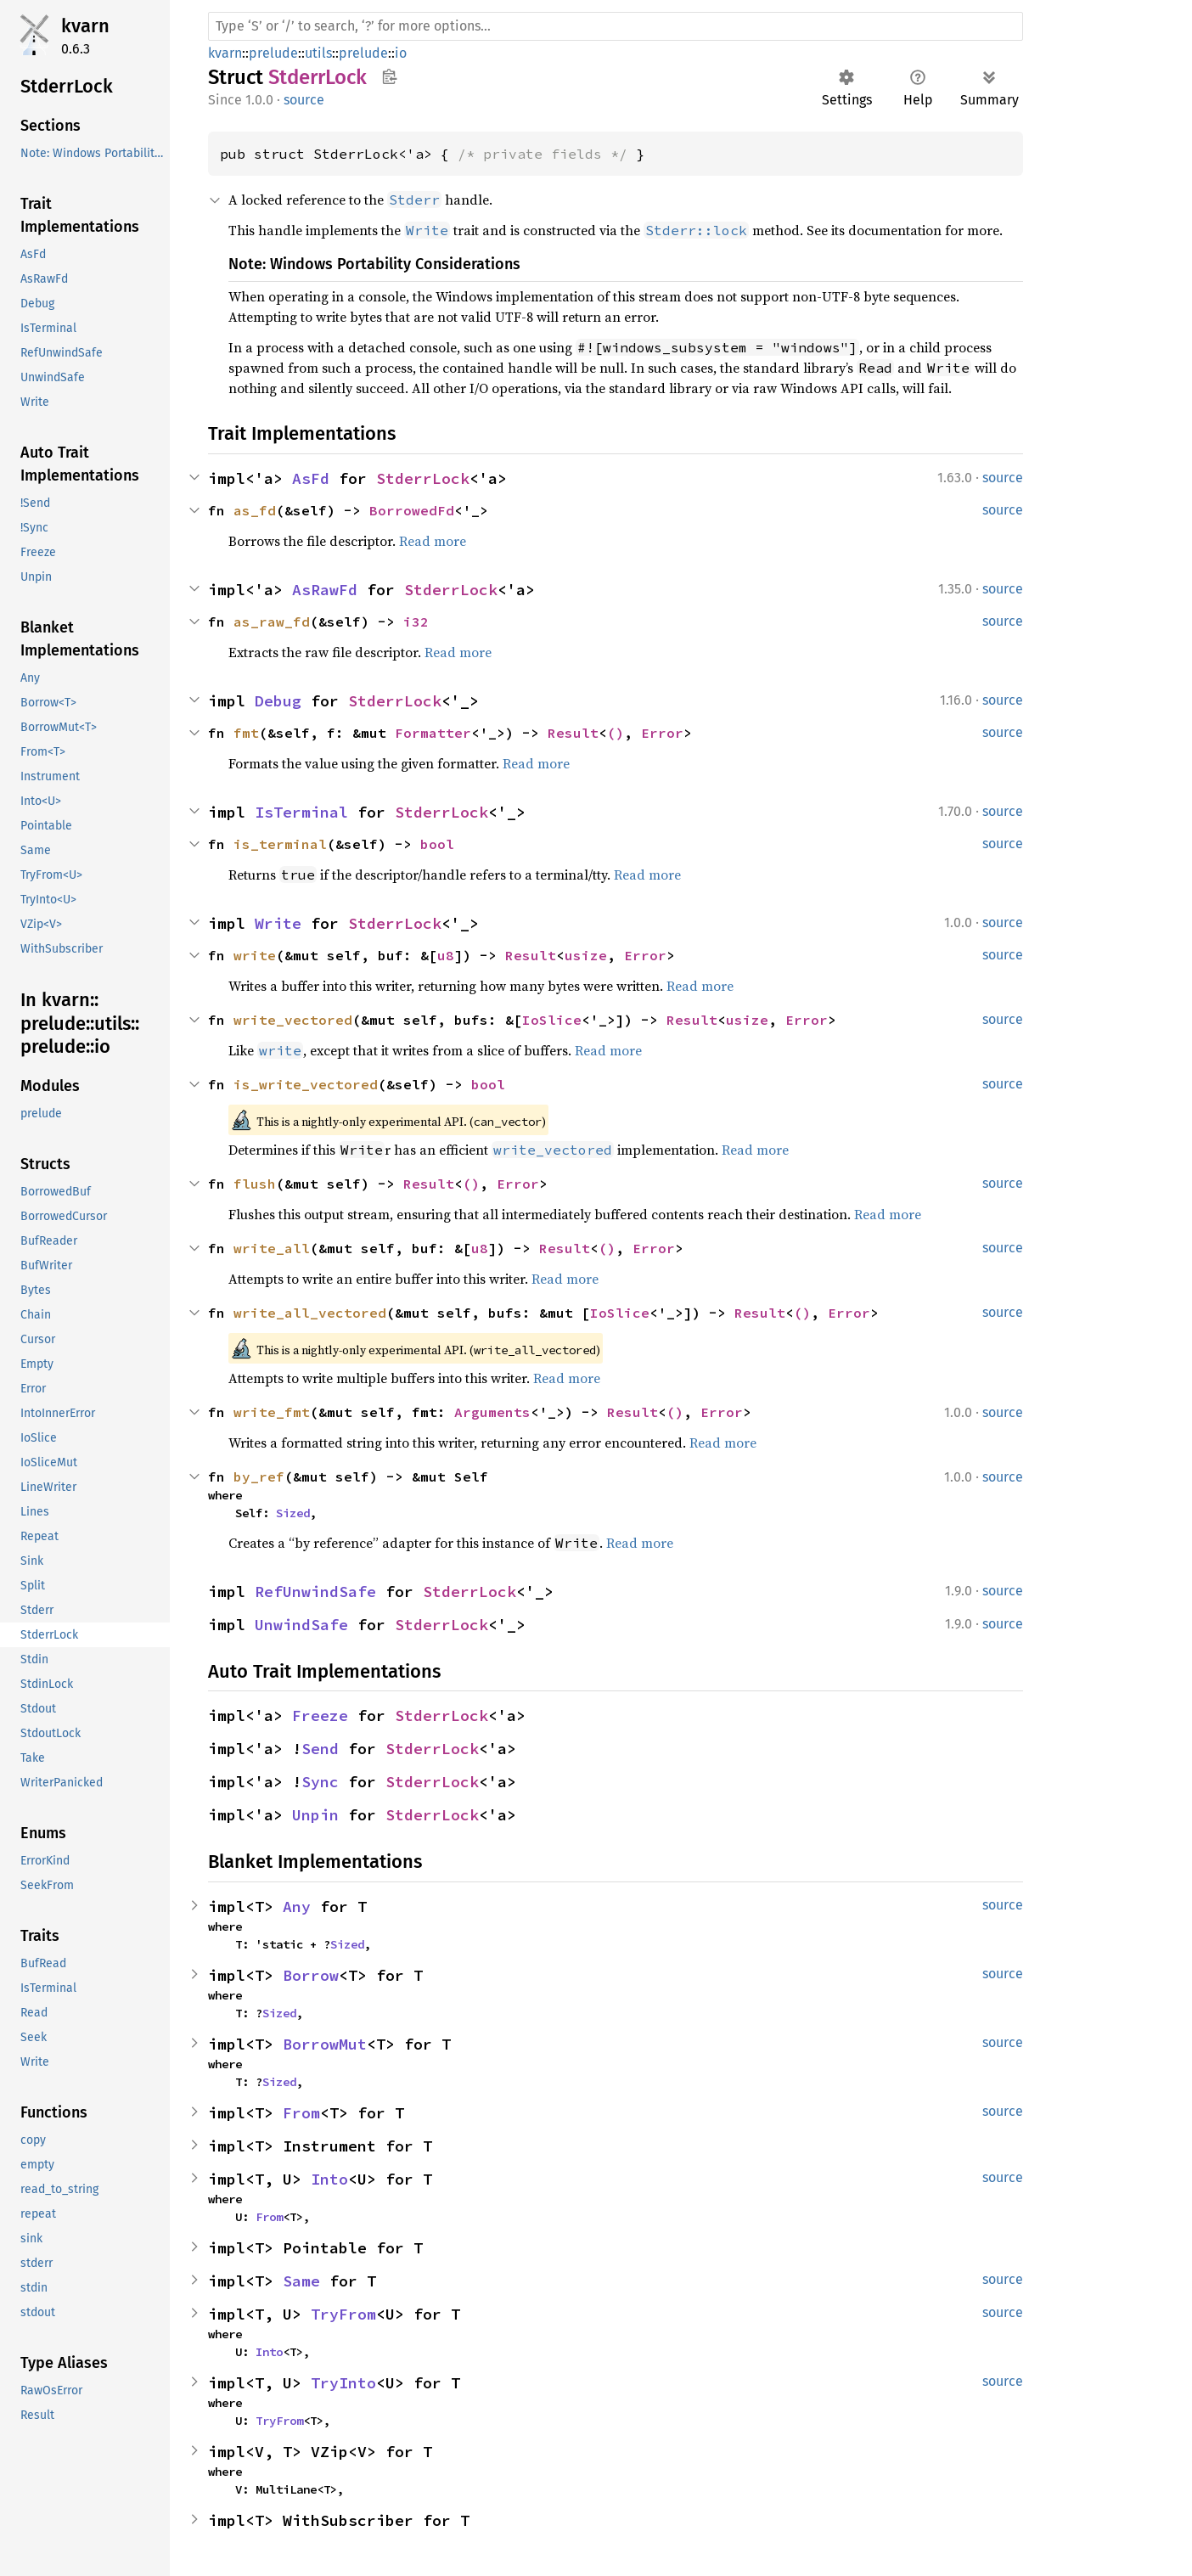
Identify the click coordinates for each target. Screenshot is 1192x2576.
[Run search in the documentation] (615, 26)
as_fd (254, 510)
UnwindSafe (301, 1624)
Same (301, 2281)
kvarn (85, 25)
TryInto (343, 2383)
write (254, 955)
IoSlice (552, 1019)
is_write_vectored (305, 1084)
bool (437, 843)
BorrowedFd (411, 510)
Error (662, 732)
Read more (432, 541)
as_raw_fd (271, 621)
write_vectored (292, 1019)
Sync (320, 1781)
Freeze (320, 1715)
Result (573, 732)
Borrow (311, 1975)
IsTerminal (301, 812)
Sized (293, 1513)
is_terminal (280, 843)
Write (278, 923)
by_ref (258, 1476)
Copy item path (389, 76)
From (301, 2113)
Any (297, 1906)
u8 (445, 955)
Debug (278, 701)
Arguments (492, 1411)
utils (318, 53)
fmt (246, 732)
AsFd (310, 478)
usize (586, 955)
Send (320, 1748)
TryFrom (343, 2314)
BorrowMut (325, 2044)
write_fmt (271, 1411)
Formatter (433, 732)
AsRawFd (324, 589)
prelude (273, 53)
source (304, 100)
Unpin (315, 1815)
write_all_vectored (309, 1312)
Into (329, 2179)
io (401, 53)
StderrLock (422, 478)
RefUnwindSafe (315, 1591)
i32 (416, 621)
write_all (271, 1248)
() (615, 732)
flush (254, 1183)
